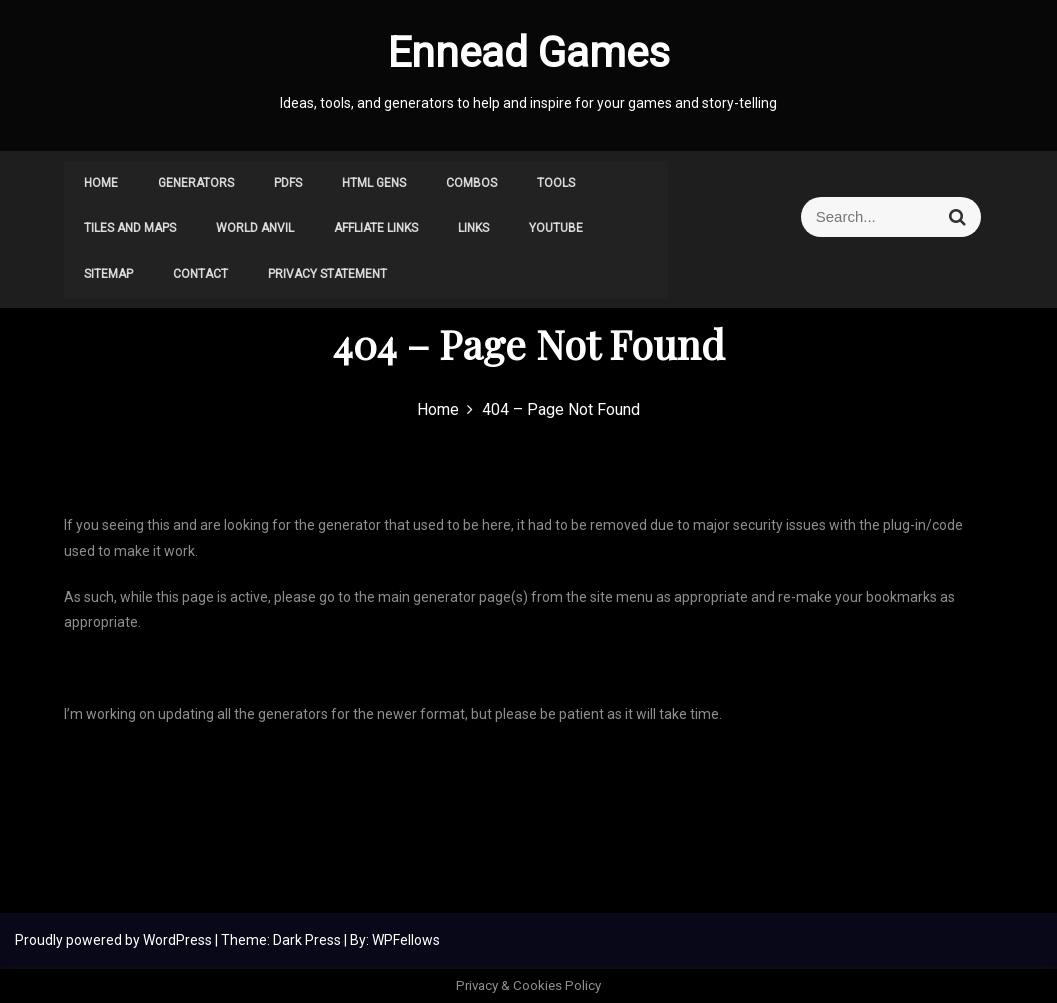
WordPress (179, 940)
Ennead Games (529, 52)
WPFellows (406, 940)
